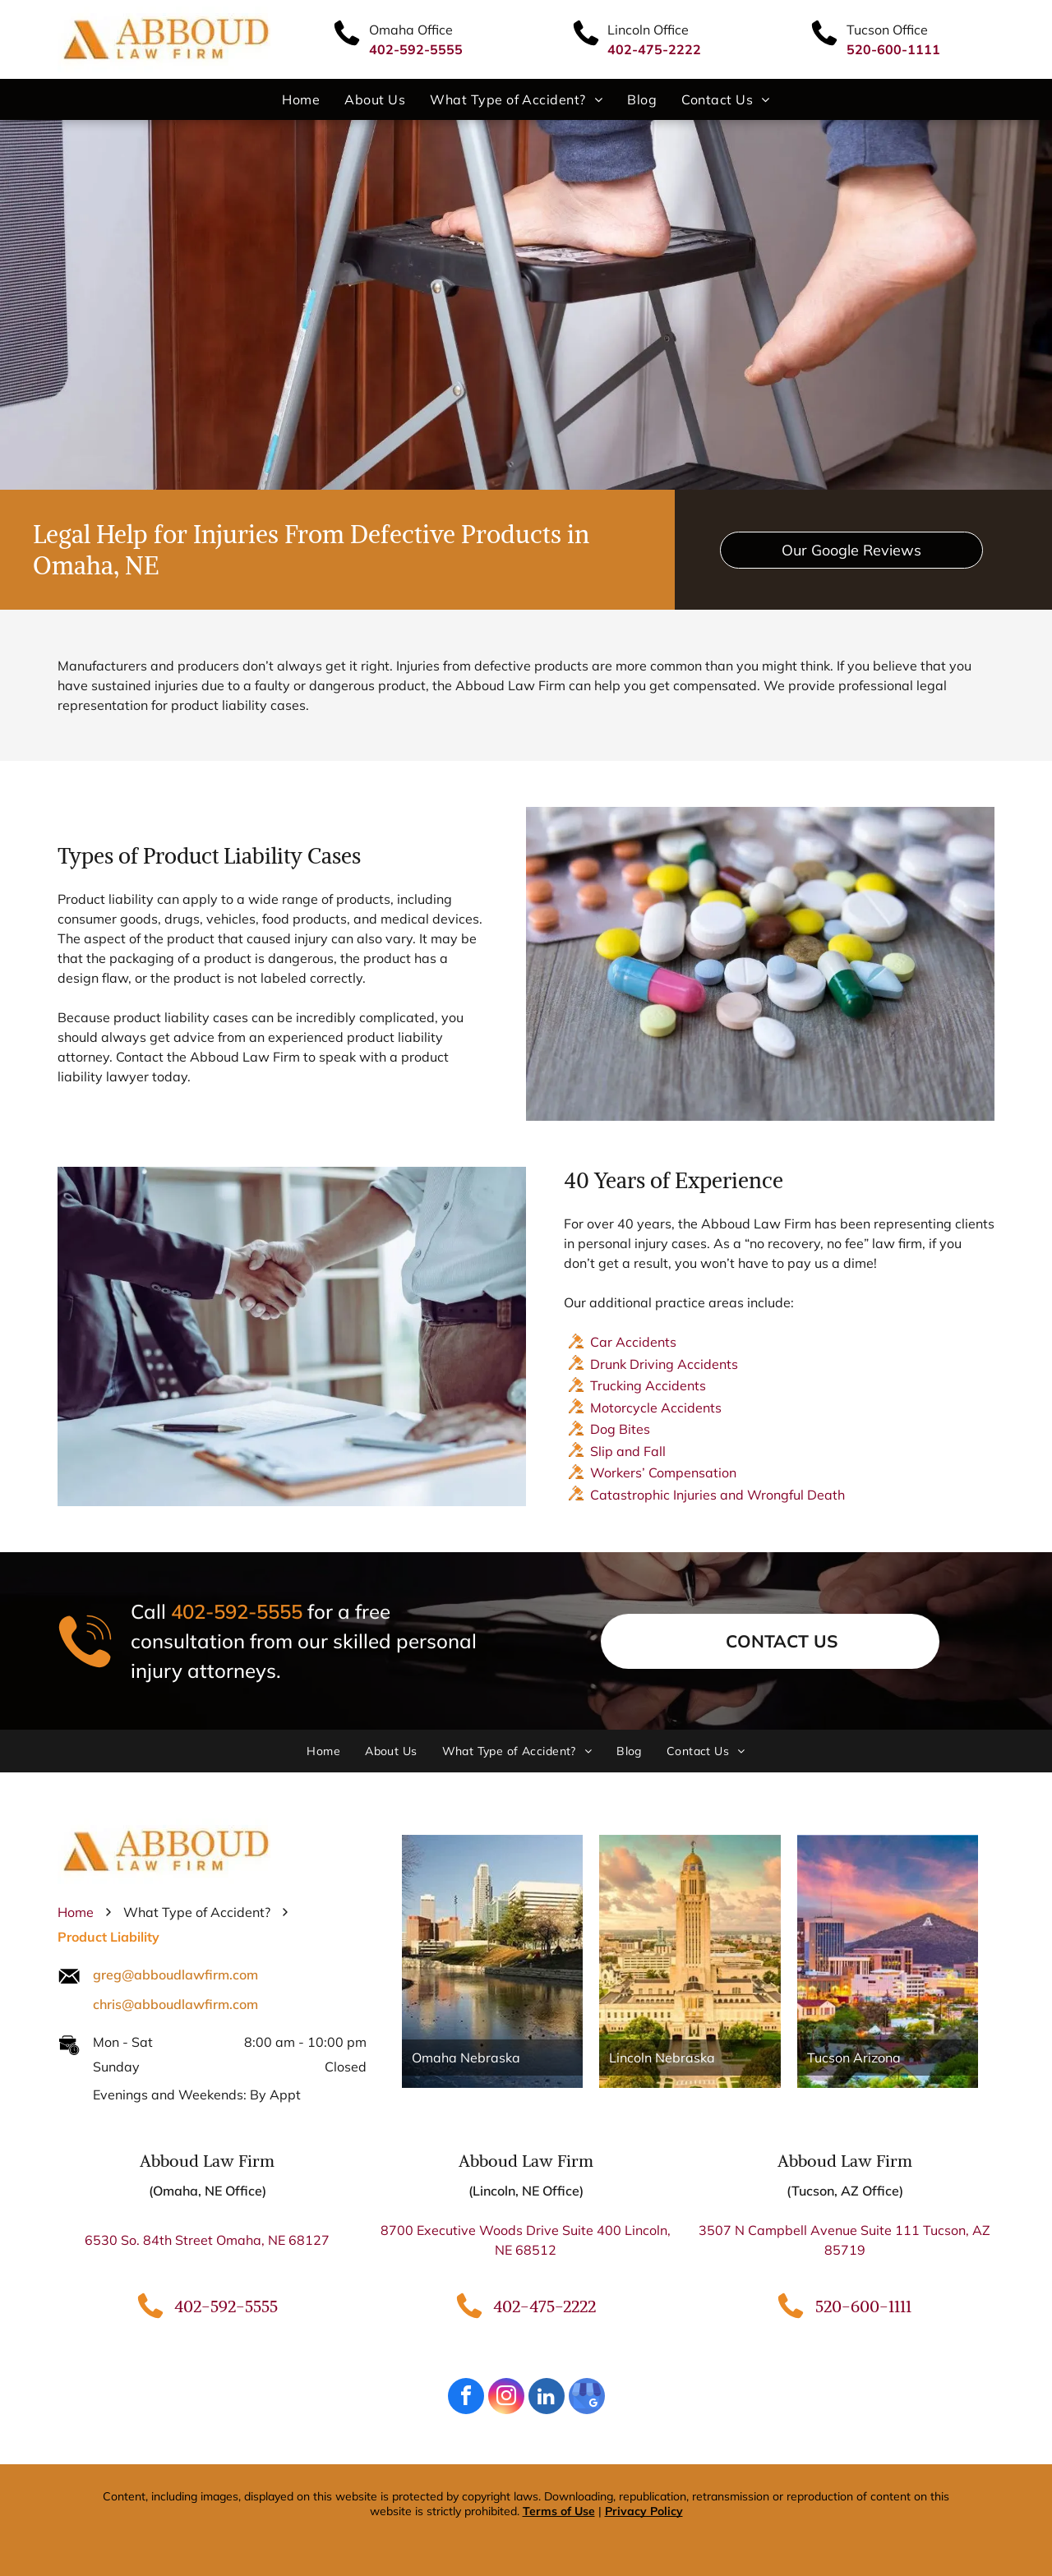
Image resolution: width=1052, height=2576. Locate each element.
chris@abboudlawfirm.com (175, 2004)
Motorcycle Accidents (656, 1407)
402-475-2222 (544, 2306)
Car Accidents (633, 1342)
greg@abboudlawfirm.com (175, 1974)
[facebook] (466, 2398)
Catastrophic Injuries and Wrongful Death (717, 1494)
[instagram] (506, 2398)
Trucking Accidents (648, 1385)
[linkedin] (546, 2398)
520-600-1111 (863, 2306)
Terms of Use (559, 2511)
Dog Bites (620, 1429)
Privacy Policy (644, 2511)
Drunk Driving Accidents (664, 1364)
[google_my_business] (587, 2398)
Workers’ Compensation (663, 1472)
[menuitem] (301, 99)
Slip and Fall (628, 1451)
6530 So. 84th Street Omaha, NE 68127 (207, 2240)
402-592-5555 (236, 1612)
